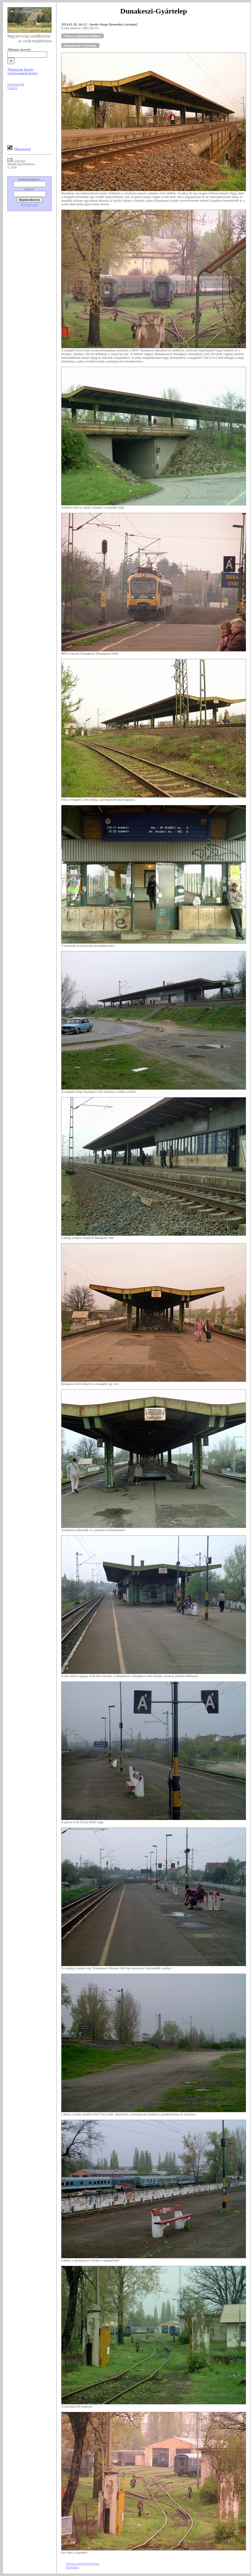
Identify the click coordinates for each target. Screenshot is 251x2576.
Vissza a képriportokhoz (82, 36)
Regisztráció (29, 204)
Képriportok (15, 84)
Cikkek (12, 88)
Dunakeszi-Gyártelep (80, 45)
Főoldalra (72, 2567)
